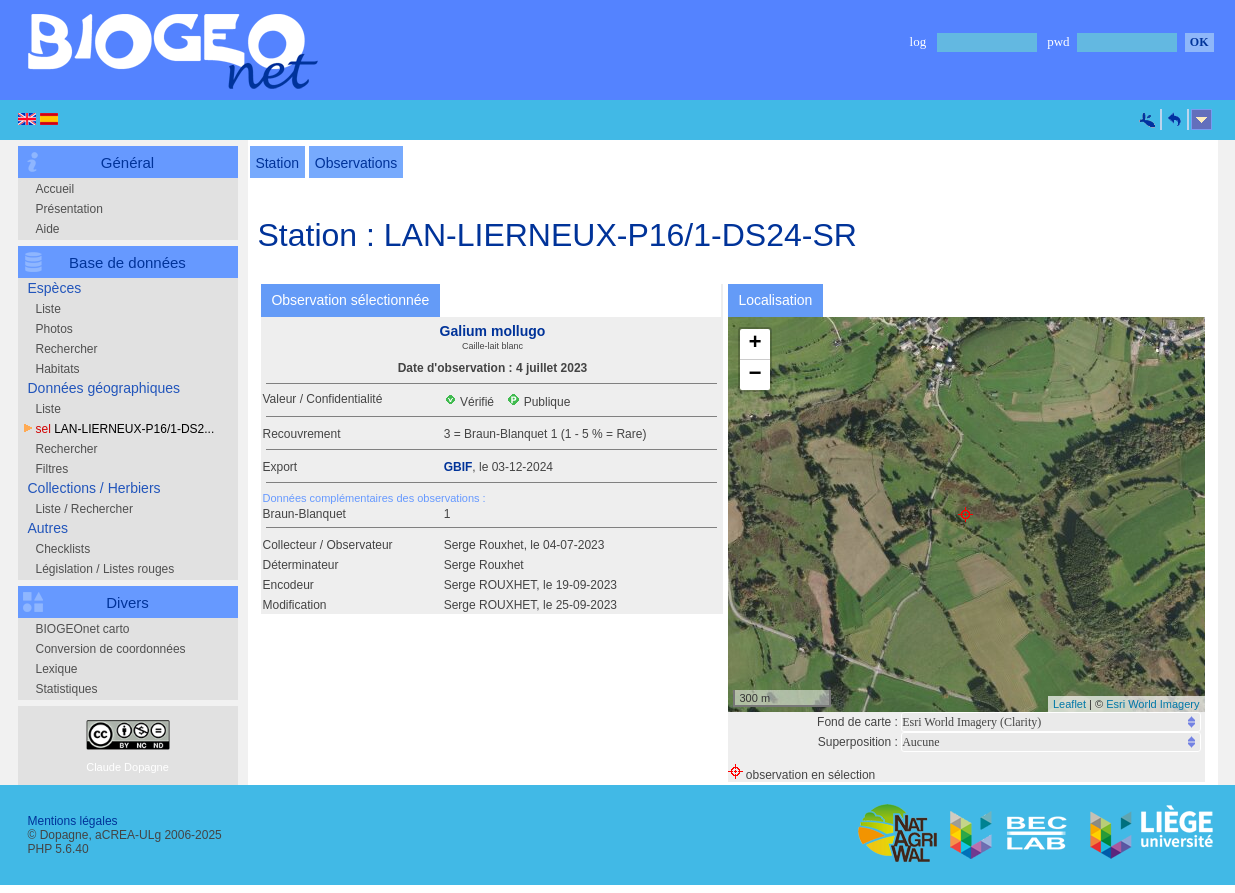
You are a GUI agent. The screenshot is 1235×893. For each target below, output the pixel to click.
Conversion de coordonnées (111, 649)
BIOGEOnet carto (83, 629)
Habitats (58, 369)
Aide (48, 229)
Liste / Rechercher (84, 509)
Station (277, 163)
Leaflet (1069, 704)
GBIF (458, 467)
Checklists (63, 549)
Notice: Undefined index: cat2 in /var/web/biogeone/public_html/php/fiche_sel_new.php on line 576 (1051, 742)
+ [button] (754, 344)
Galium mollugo (493, 331)
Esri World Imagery (1152, 704)
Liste (48, 309)
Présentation (69, 209)
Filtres (52, 469)
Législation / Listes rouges (105, 569)
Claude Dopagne (127, 767)
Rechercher (67, 349)
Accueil (55, 189)
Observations (356, 163)
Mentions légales (73, 821)
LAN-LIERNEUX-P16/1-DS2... (125, 429)
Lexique (57, 669)
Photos (54, 329)
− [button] (754, 375)
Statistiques (67, 689)
